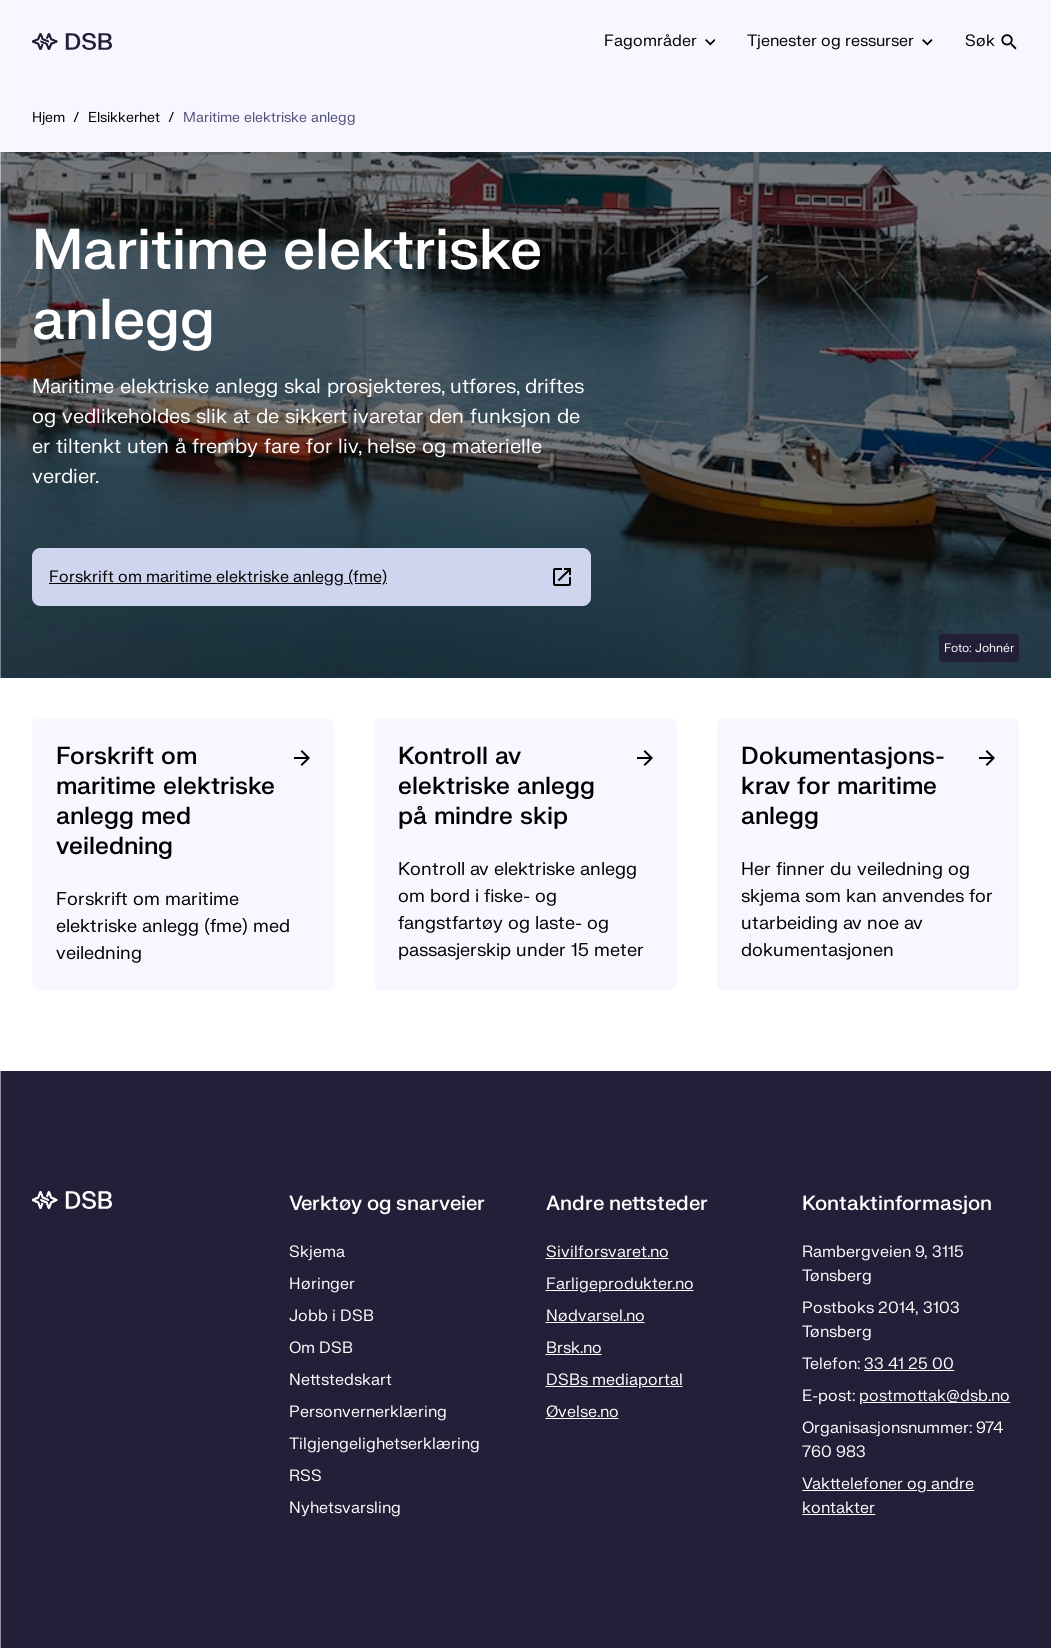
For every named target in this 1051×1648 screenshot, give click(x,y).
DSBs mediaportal (614, 1380)
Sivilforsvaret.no (607, 1252)
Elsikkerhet (124, 117)
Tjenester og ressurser (840, 41)
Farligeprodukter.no (620, 1284)
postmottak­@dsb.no (934, 1396)
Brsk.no (574, 1348)
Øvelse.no (582, 1412)
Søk (992, 41)
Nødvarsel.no (595, 1316)
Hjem (48, 117)
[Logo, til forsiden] (72, 41)
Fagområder (660, 41)
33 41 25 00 (909, 1364)
